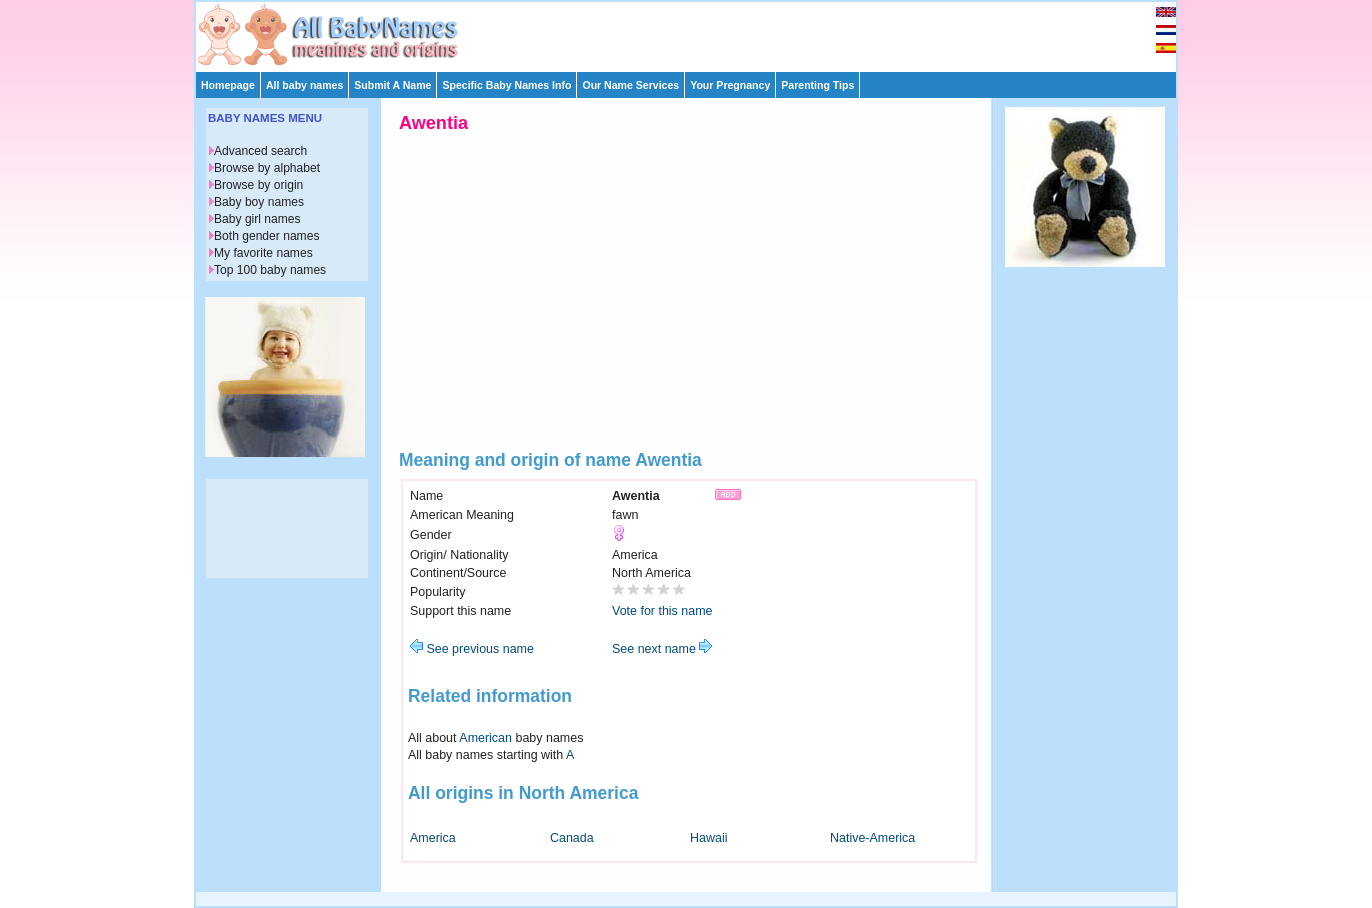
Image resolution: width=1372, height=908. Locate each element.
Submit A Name (392, 85)
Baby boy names (259, 202)
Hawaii (708, 838)
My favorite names (263, 253)
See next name (662, 649)
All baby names (304, 85)
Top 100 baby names (270, 270)
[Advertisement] (695, 32)
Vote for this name (662, 611)
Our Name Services (630, 85)
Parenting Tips (817, 85)
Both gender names (266, 236)
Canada (572, 838)
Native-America (872, 838)
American (485, 738)
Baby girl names (257, 219)
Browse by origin (258, 185)
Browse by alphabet (267, 168)
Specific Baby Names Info (506, 85)
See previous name (472, 649)
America (433, 838)
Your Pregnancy (730, 85)
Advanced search (260, 151)
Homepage (228, 85)
